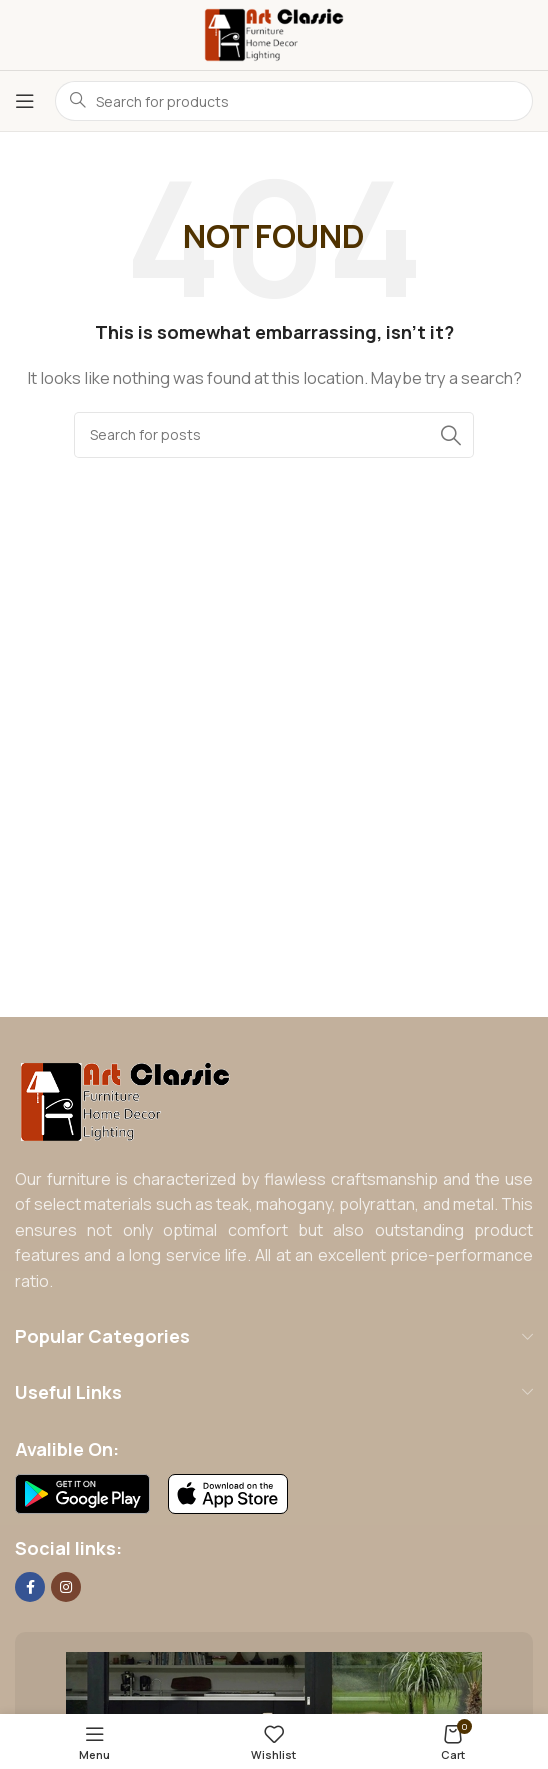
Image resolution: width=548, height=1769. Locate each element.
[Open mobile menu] (25, 101)
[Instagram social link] (66, 1587)
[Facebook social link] (30, 1587)
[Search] (274, 435)
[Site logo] (274, 33)
